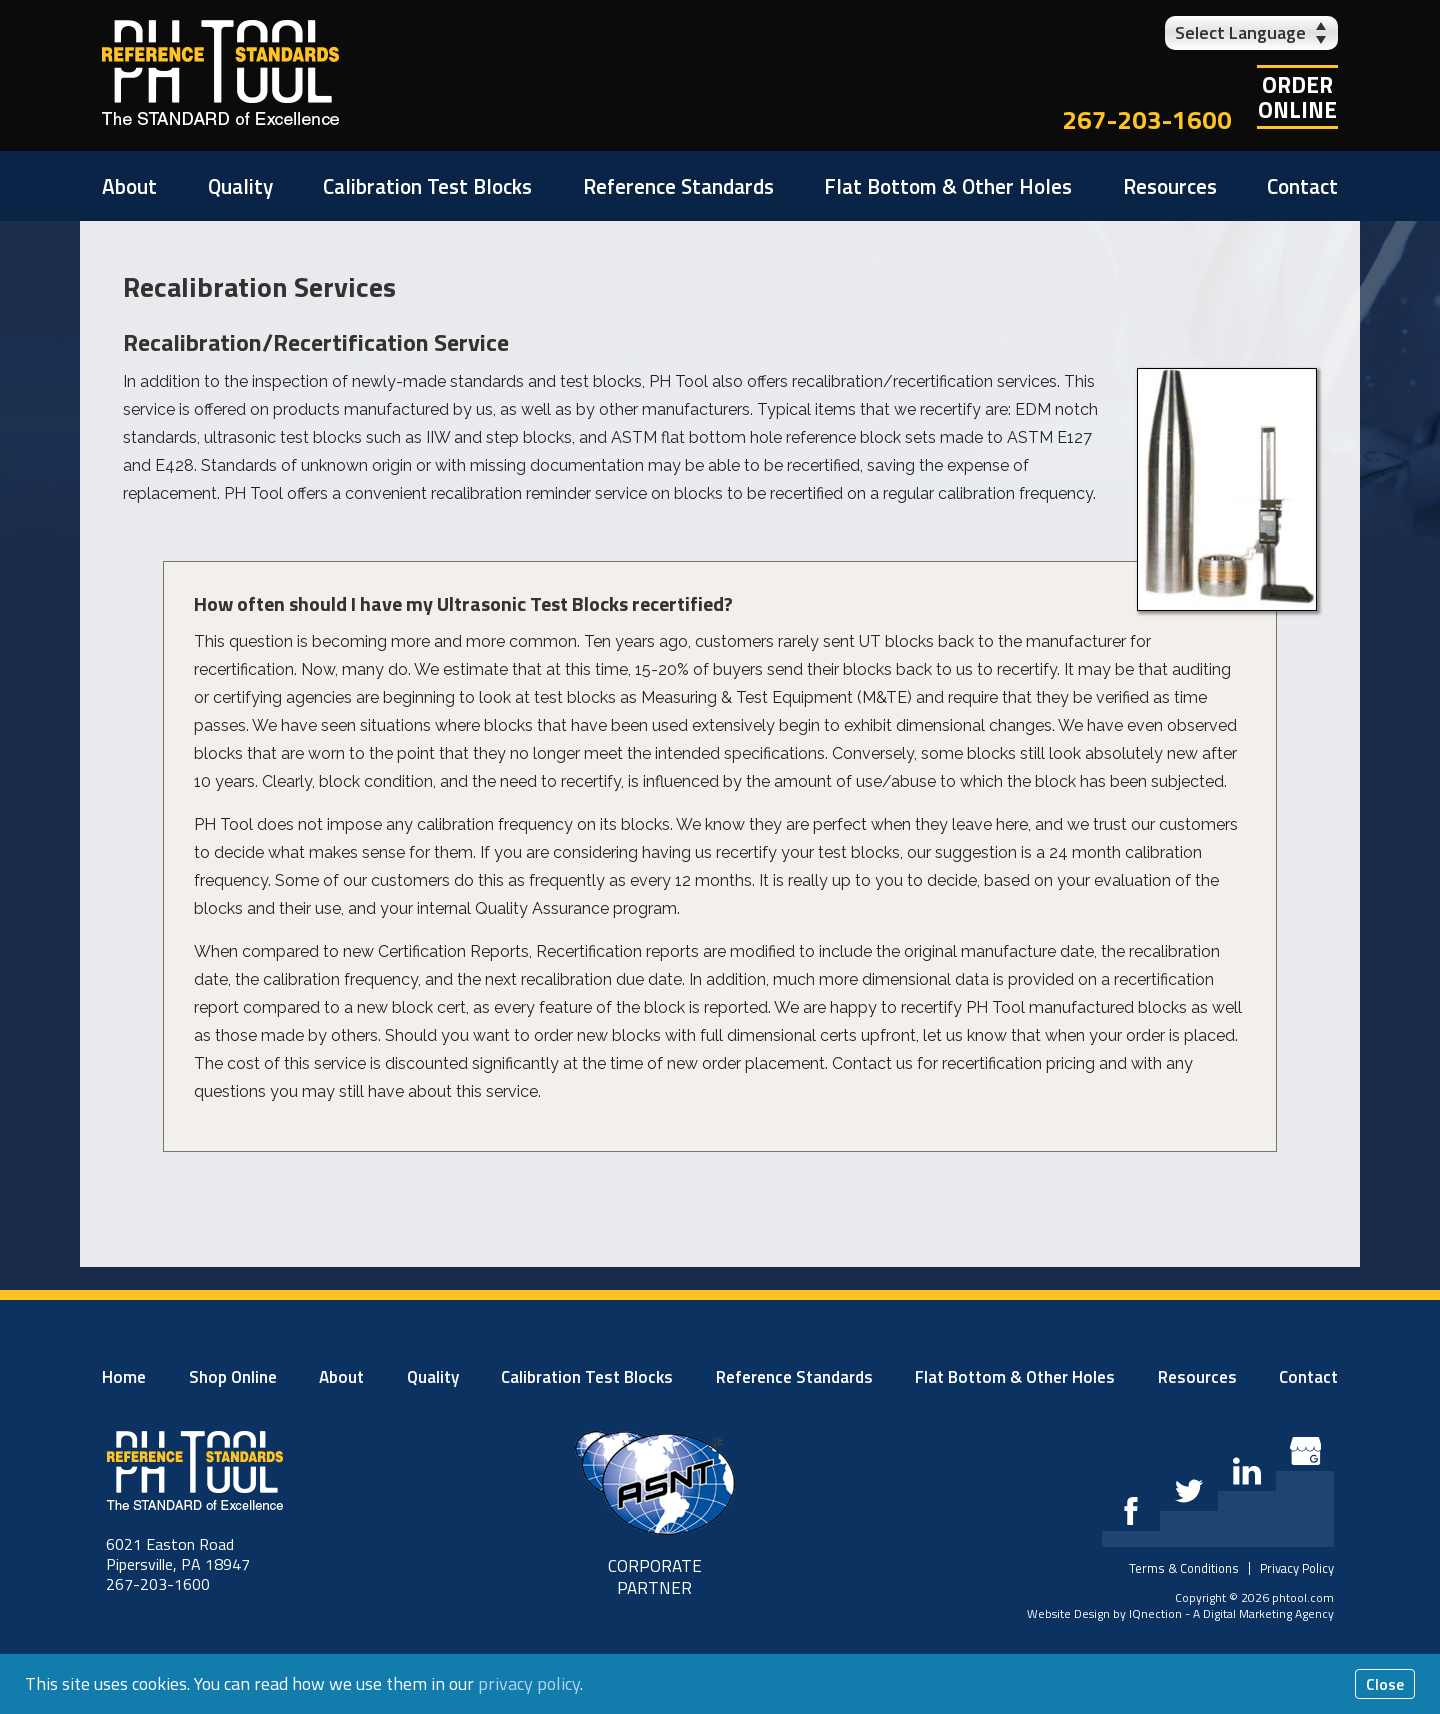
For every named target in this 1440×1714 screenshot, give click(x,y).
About (129, 186)
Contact (1302, 186)
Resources (1170, 186)
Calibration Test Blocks (427, 186)
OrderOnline (1297, 97)
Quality (240, 186)
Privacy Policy (1297, 1568)
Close (1385, 1684)
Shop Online (233, 1377)
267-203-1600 (1147, 119)
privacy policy (529, 1683)
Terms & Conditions (1184, 1568)
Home (124, 1377)
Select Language (1240, 32)
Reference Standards (678, 186)
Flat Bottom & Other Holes (948, 186)
